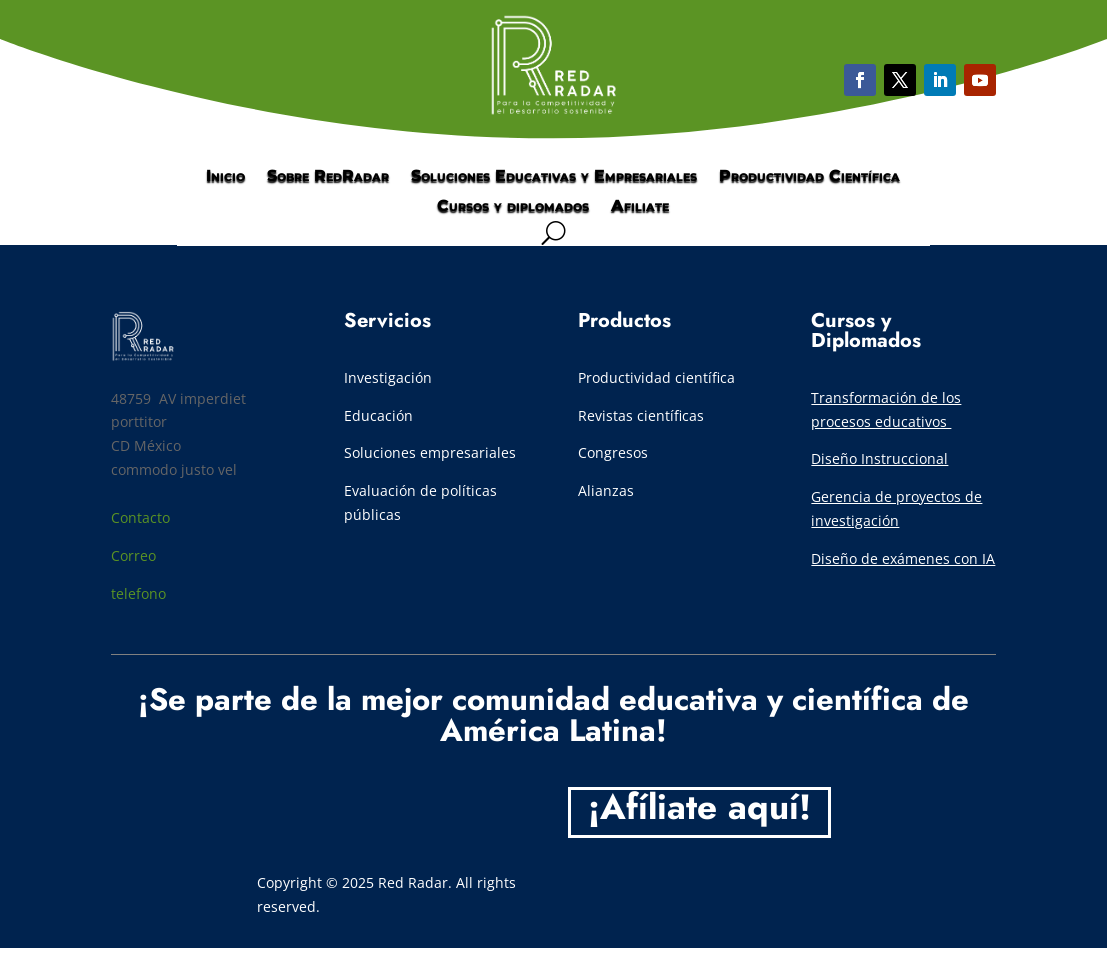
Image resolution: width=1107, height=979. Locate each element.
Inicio (225, 177)
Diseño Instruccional (879, 458)
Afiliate (640, 207)
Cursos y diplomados (513, 207)
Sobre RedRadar (328, 177)
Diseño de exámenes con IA (903, 558)
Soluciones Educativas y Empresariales (554, 177)
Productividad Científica (809, 177)
